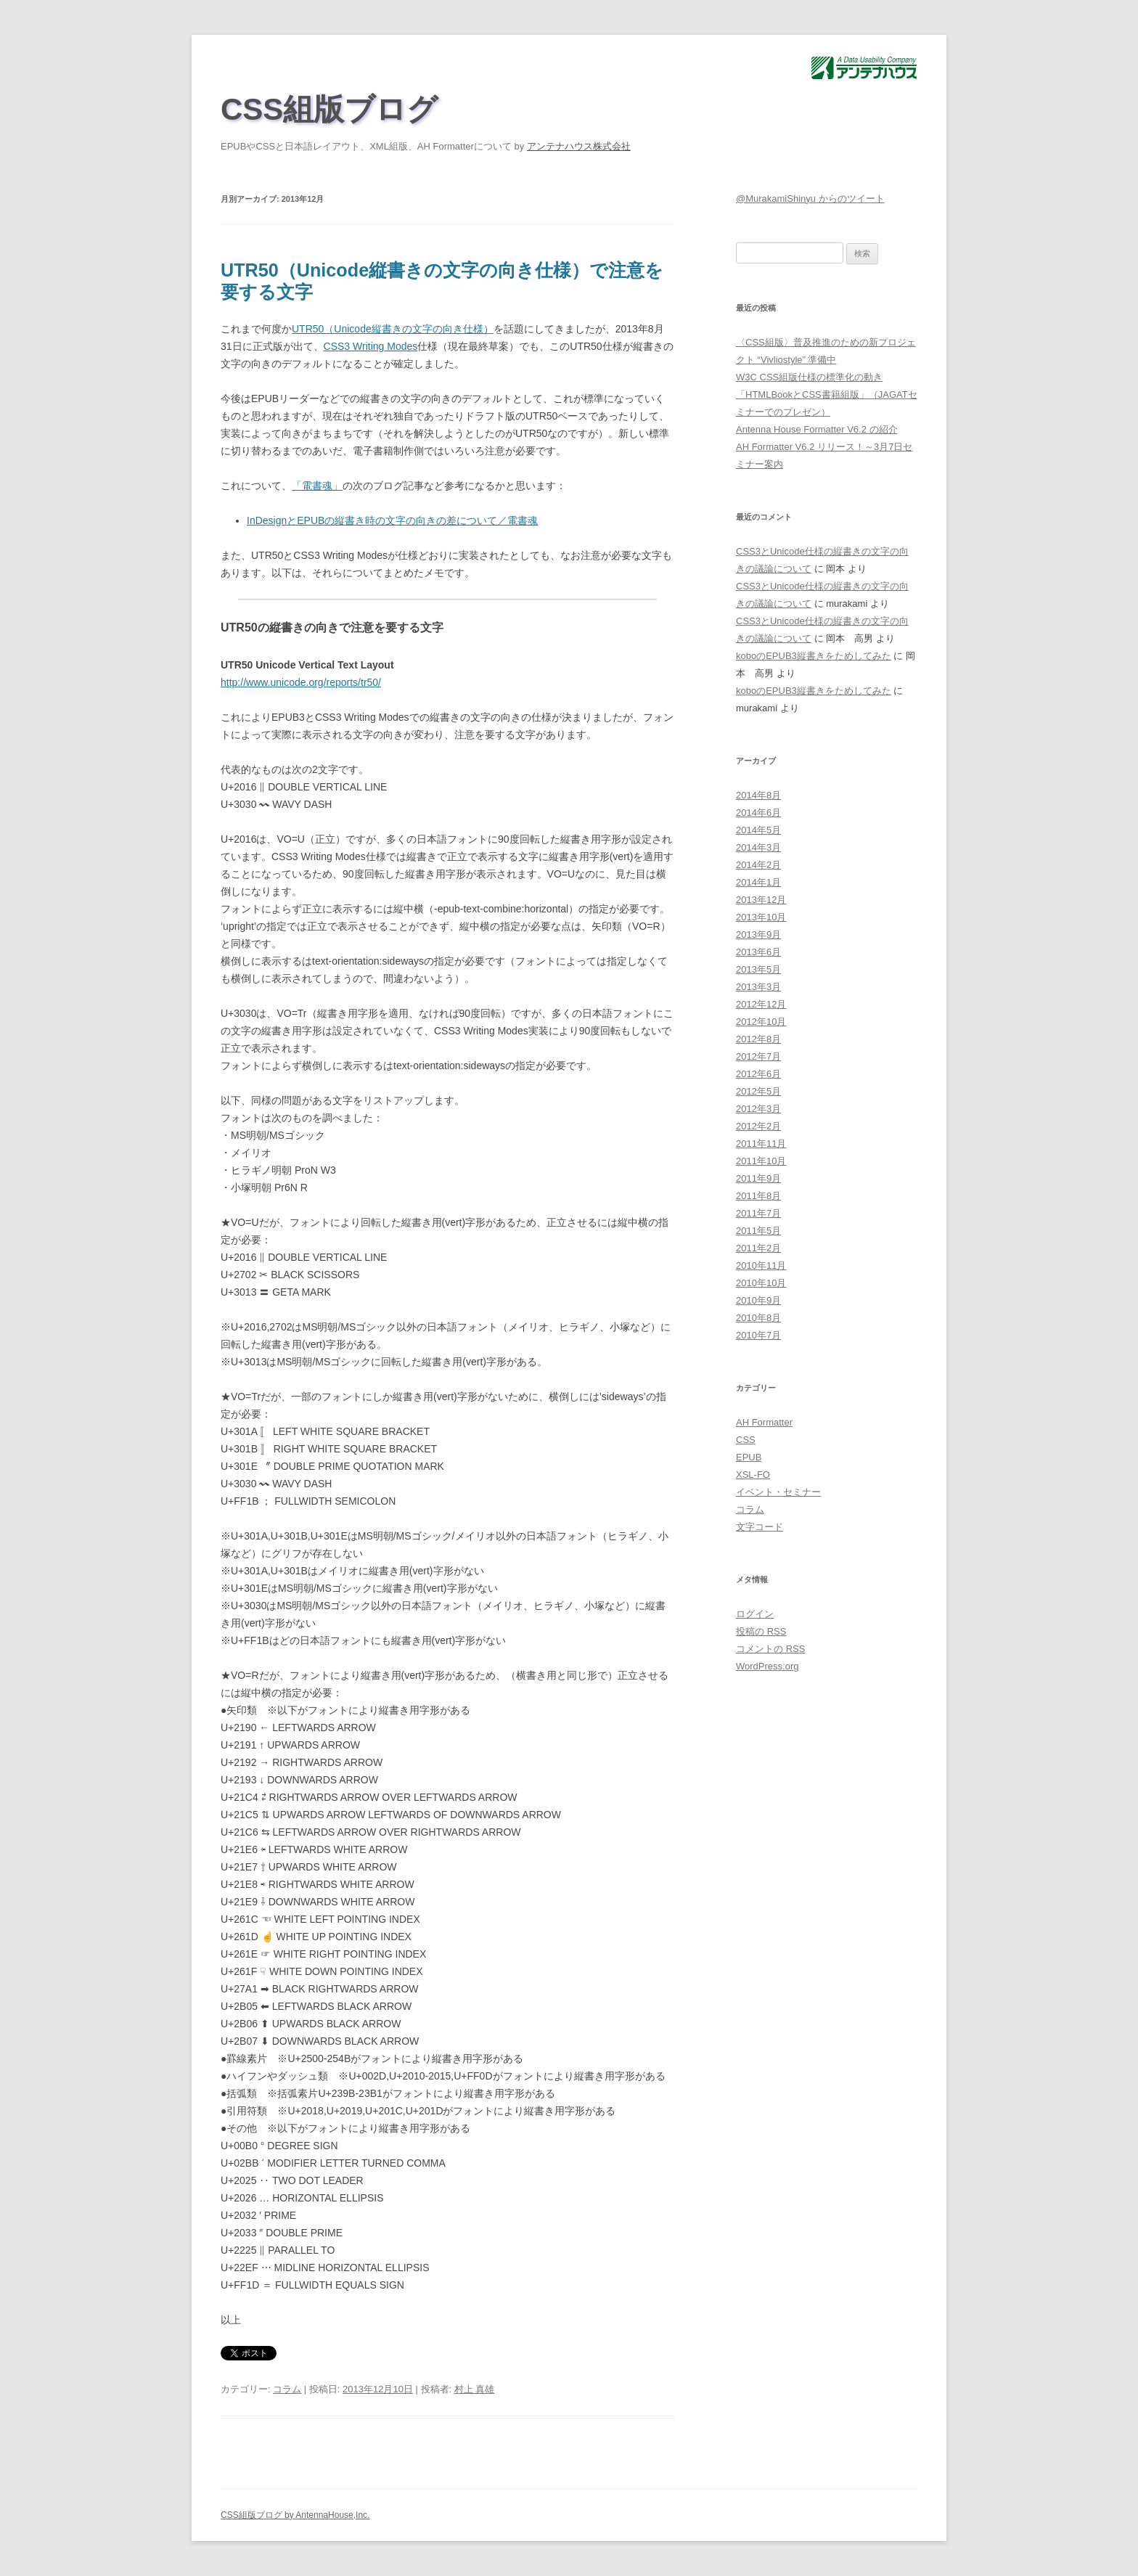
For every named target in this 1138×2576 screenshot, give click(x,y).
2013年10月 (761, 917)
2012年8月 (758, 1039)
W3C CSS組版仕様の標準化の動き (809, 377)
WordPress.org (767, 1666)
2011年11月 (761, 1143)
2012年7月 (758, 1056)
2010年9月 (758, 1300)
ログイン (755, 1613)
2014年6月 (758, 812)
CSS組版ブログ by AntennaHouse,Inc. (295, 2515)
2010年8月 (758, 1317)
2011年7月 (758, 1213)
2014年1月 (758, 882)
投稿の (761, 1631)
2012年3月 (758, 1108)
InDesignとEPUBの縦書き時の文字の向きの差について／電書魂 (392, 520)
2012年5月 (758, 1091)
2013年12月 (761, 899)
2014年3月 (758, 847)
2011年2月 (758, 1248)
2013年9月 (758, 934)
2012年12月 (761, 1004)
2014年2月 (758, 864)
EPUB (748, 1457)
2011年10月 (761, 1161)
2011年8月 (758, 1195)
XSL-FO (753, 1474)
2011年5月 (758, 1230)
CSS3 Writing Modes (371, 346)
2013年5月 (758, 969)
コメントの (770, 1648)
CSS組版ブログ (329, 109)
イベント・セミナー (778, 1492)
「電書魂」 (317, 485)
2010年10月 (761, 1282)
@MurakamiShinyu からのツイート (810, 198)
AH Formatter (764, 1422)
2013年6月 (758, 951)
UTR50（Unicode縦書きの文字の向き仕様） (393, 329)
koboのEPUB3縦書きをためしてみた (813, 655)
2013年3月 (758, 986)
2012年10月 (761, 1021)
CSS (746, 1439)
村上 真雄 (474, 2389)
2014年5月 (758, 830)
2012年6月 (758, 1073)
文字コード (759, 1526)
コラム (287, 2389)
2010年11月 (761, 1265)
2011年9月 (758, 1178)
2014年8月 (758, 795)
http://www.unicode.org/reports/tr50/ (301, 682)
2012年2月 (758, 1126)
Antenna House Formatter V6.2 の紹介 (817, 429)
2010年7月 (758, 1335)
